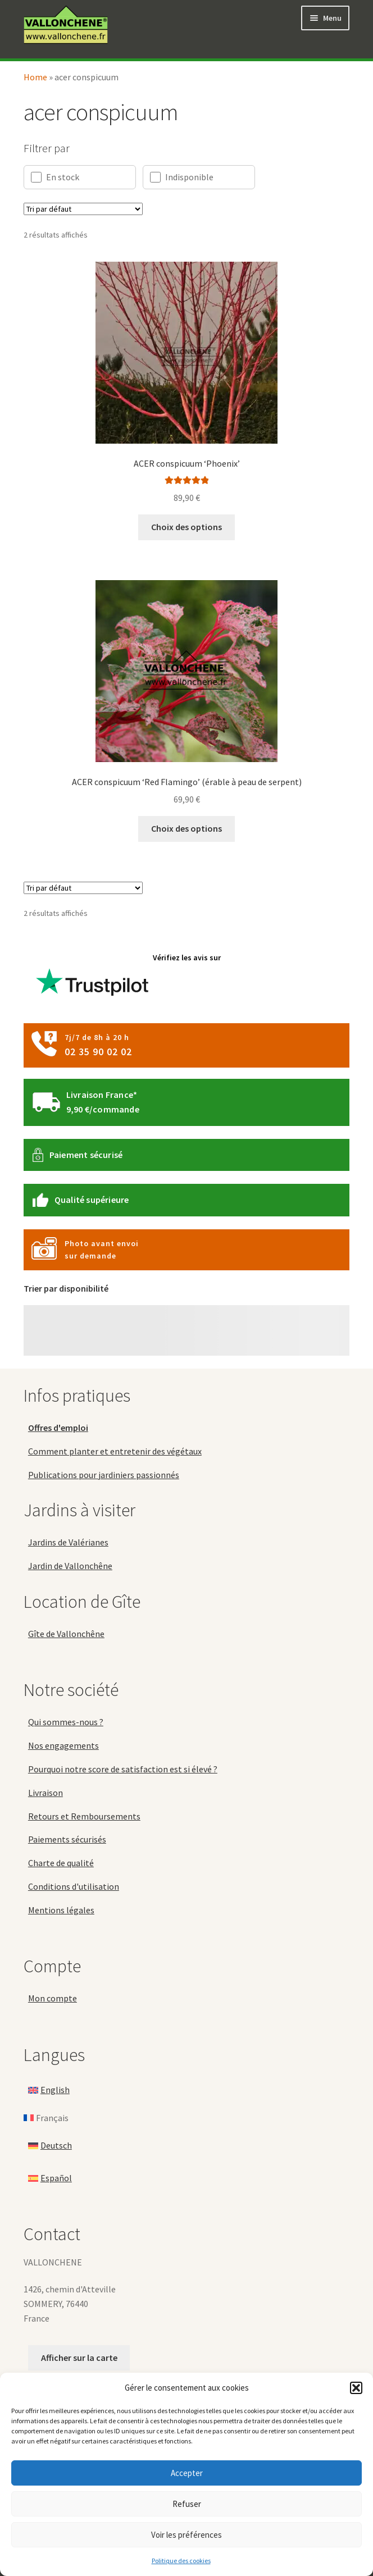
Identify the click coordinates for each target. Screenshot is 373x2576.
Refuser (186, 2504)
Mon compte (52, 1998)
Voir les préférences (186, 2534)
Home (35, 77)
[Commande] (83, 209)
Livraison (45, 1792)
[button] (356, 2387)
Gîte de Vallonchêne (66, 1633)
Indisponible (181, 177)
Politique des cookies (181, 2560)
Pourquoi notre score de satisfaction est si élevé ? (122, 1769)
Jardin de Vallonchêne (70, 1565)
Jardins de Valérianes (68, 1542)
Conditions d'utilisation (73, 1886)
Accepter (187, 2473)
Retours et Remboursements (84, 1816)
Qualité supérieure (91, 1199)
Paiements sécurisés (67, 1839)
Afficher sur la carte (79, 2357)
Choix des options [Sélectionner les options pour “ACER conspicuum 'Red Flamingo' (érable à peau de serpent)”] (186, 828)
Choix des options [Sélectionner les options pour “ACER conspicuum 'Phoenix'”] (186, 526)
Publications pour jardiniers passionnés (103, 1474)
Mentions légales (61, 1910)
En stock (55, 177)
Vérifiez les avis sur (126, 978)
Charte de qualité (61, 1862)
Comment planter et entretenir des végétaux (115, 1451)
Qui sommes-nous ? (65, 1721)
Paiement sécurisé (85, 1154)
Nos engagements (63, 1745)
